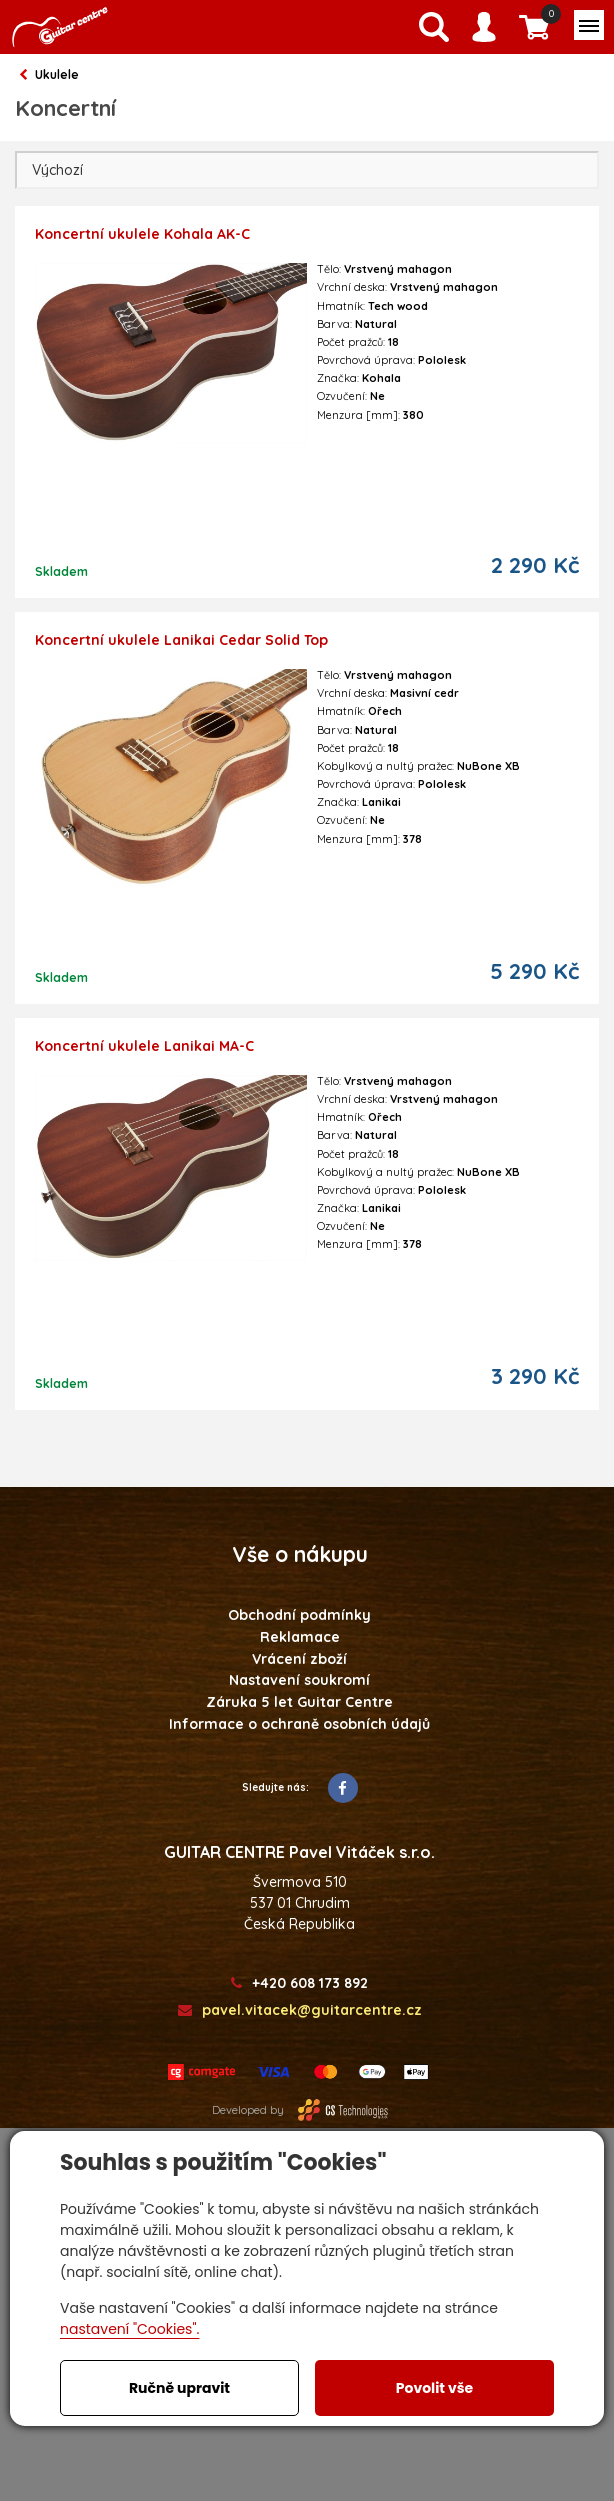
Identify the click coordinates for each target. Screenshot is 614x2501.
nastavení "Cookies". (129, 2329)
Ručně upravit (179, 2388)
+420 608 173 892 (299, 1983)
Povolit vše (434, 2388)
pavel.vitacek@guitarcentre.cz (300, 2010)
